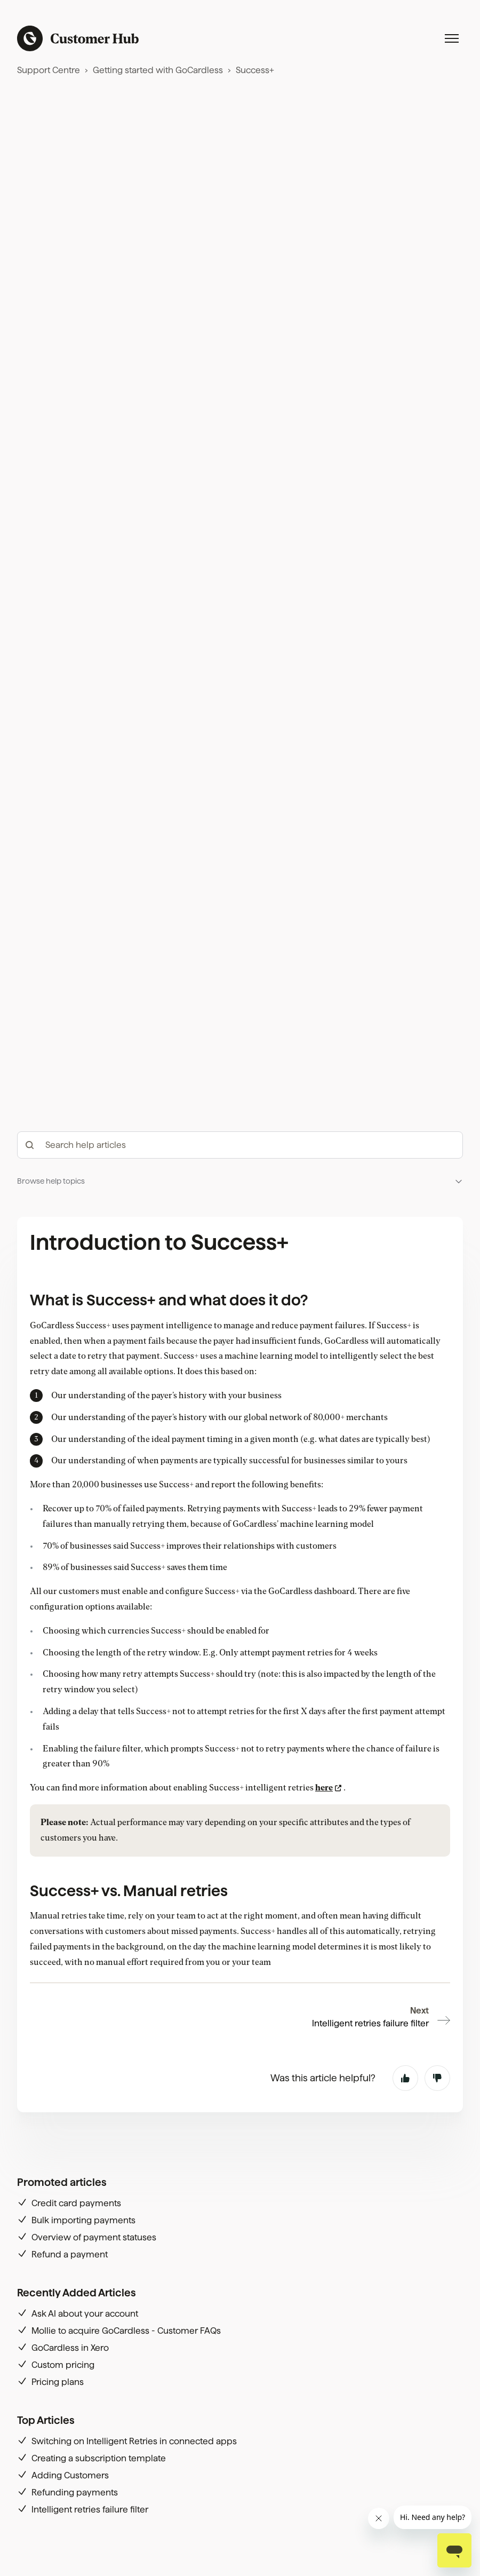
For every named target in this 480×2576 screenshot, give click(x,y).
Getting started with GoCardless (158, 70)
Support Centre (48, 70)
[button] (240, 1181)
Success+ (255, 70)
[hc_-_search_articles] (240, 1145)
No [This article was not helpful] (437, 2078)
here (324, 1788)
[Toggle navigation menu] (452, 38)
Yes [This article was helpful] (405, 2078)
